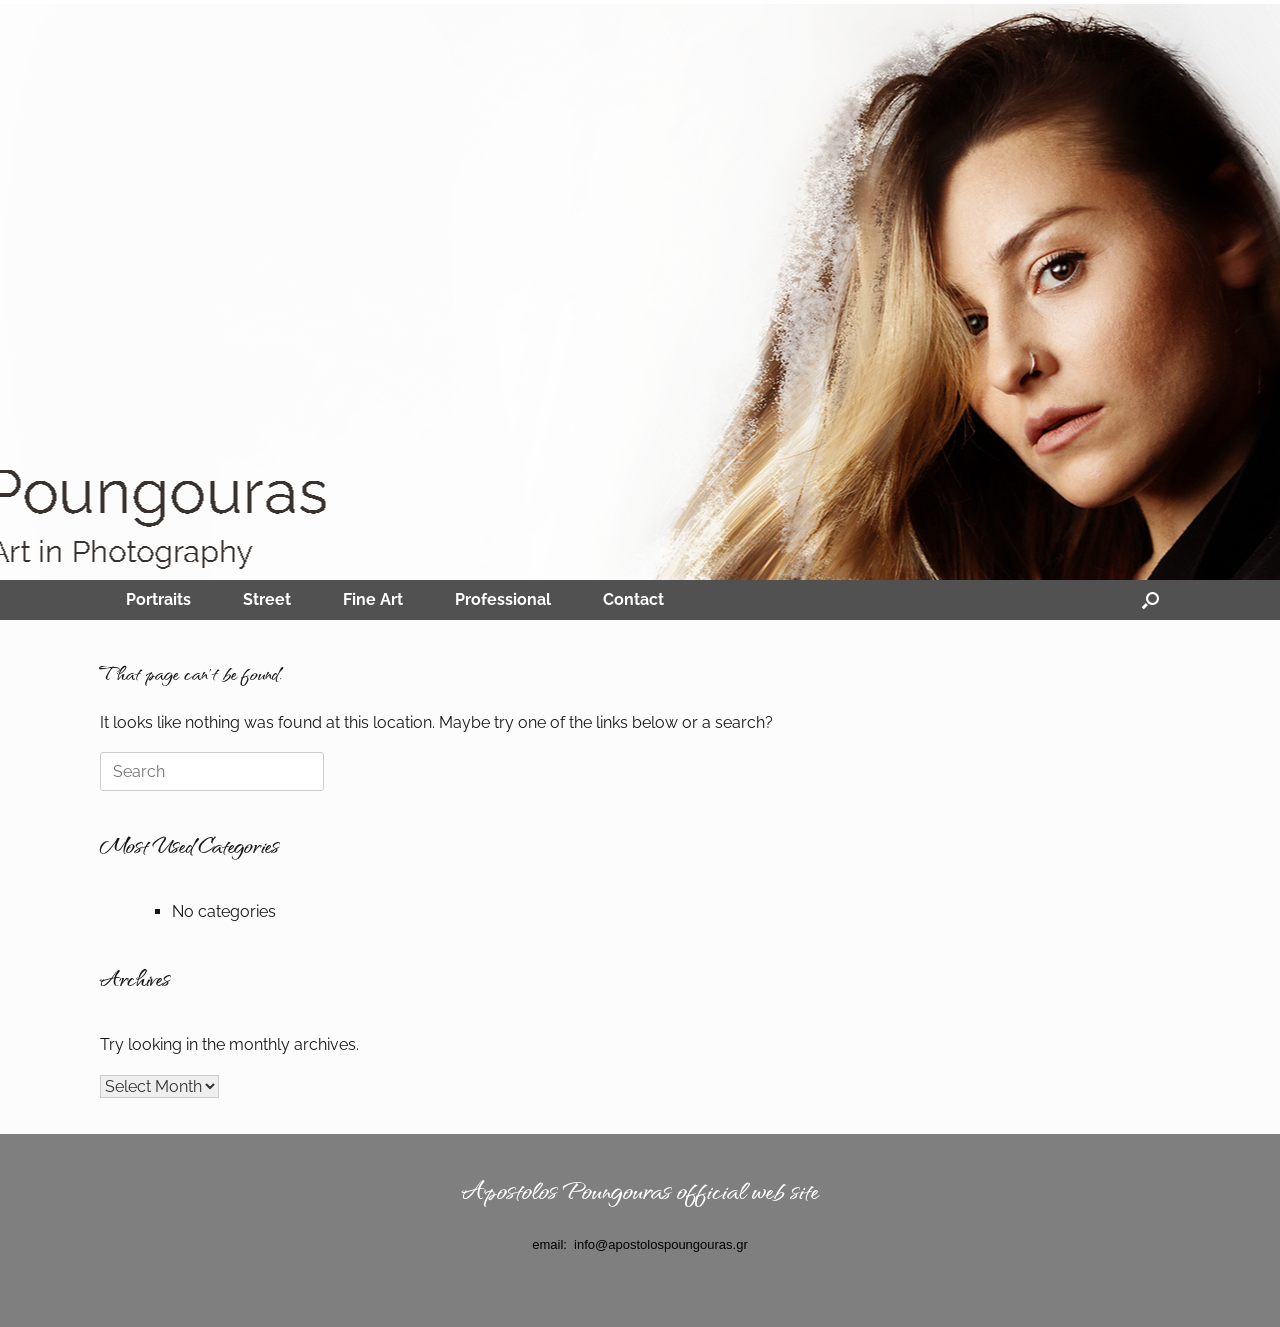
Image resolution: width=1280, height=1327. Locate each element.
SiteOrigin (625, 1287)
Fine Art (373, 599)
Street (267, 599)
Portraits (158, 599)
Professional (503, 599)
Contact (633, 599)
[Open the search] (1150, 600)
